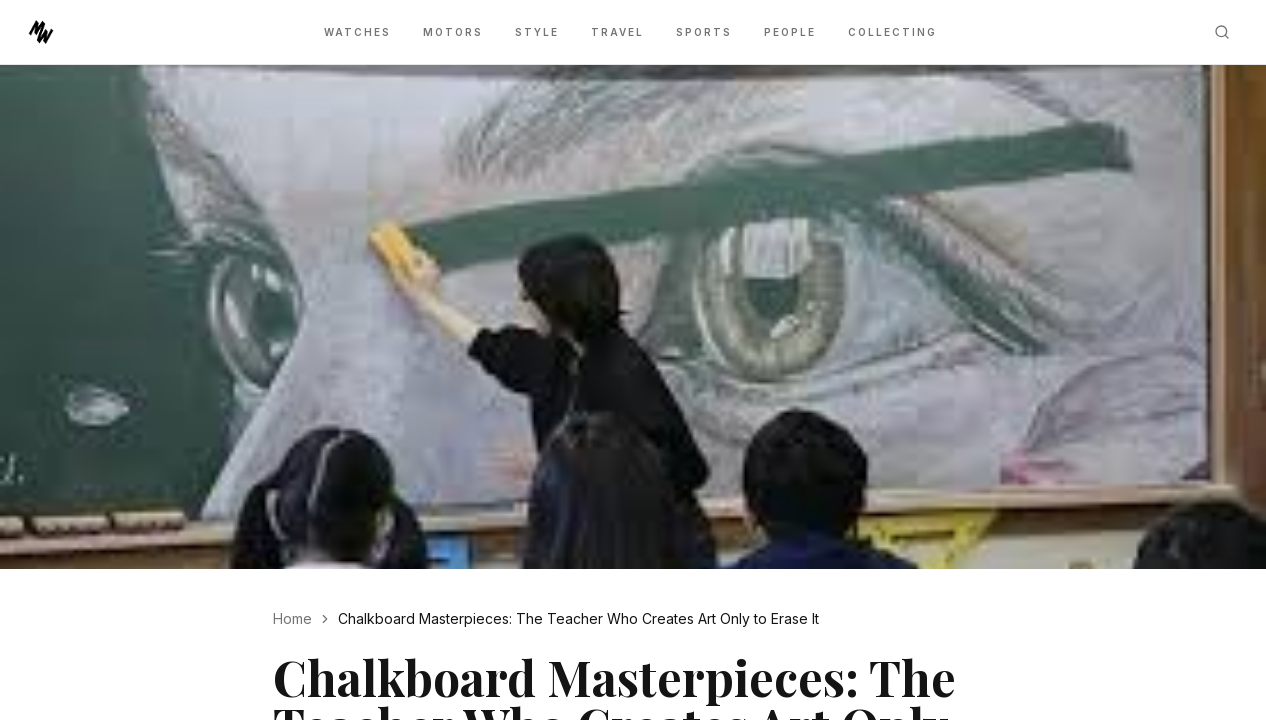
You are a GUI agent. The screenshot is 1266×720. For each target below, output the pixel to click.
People (790, 32)
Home (292, 618)
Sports (704, 32)
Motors (453, 32)
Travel (617, 32)
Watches (357, 32)
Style (537, 32)
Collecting (892, 32)
